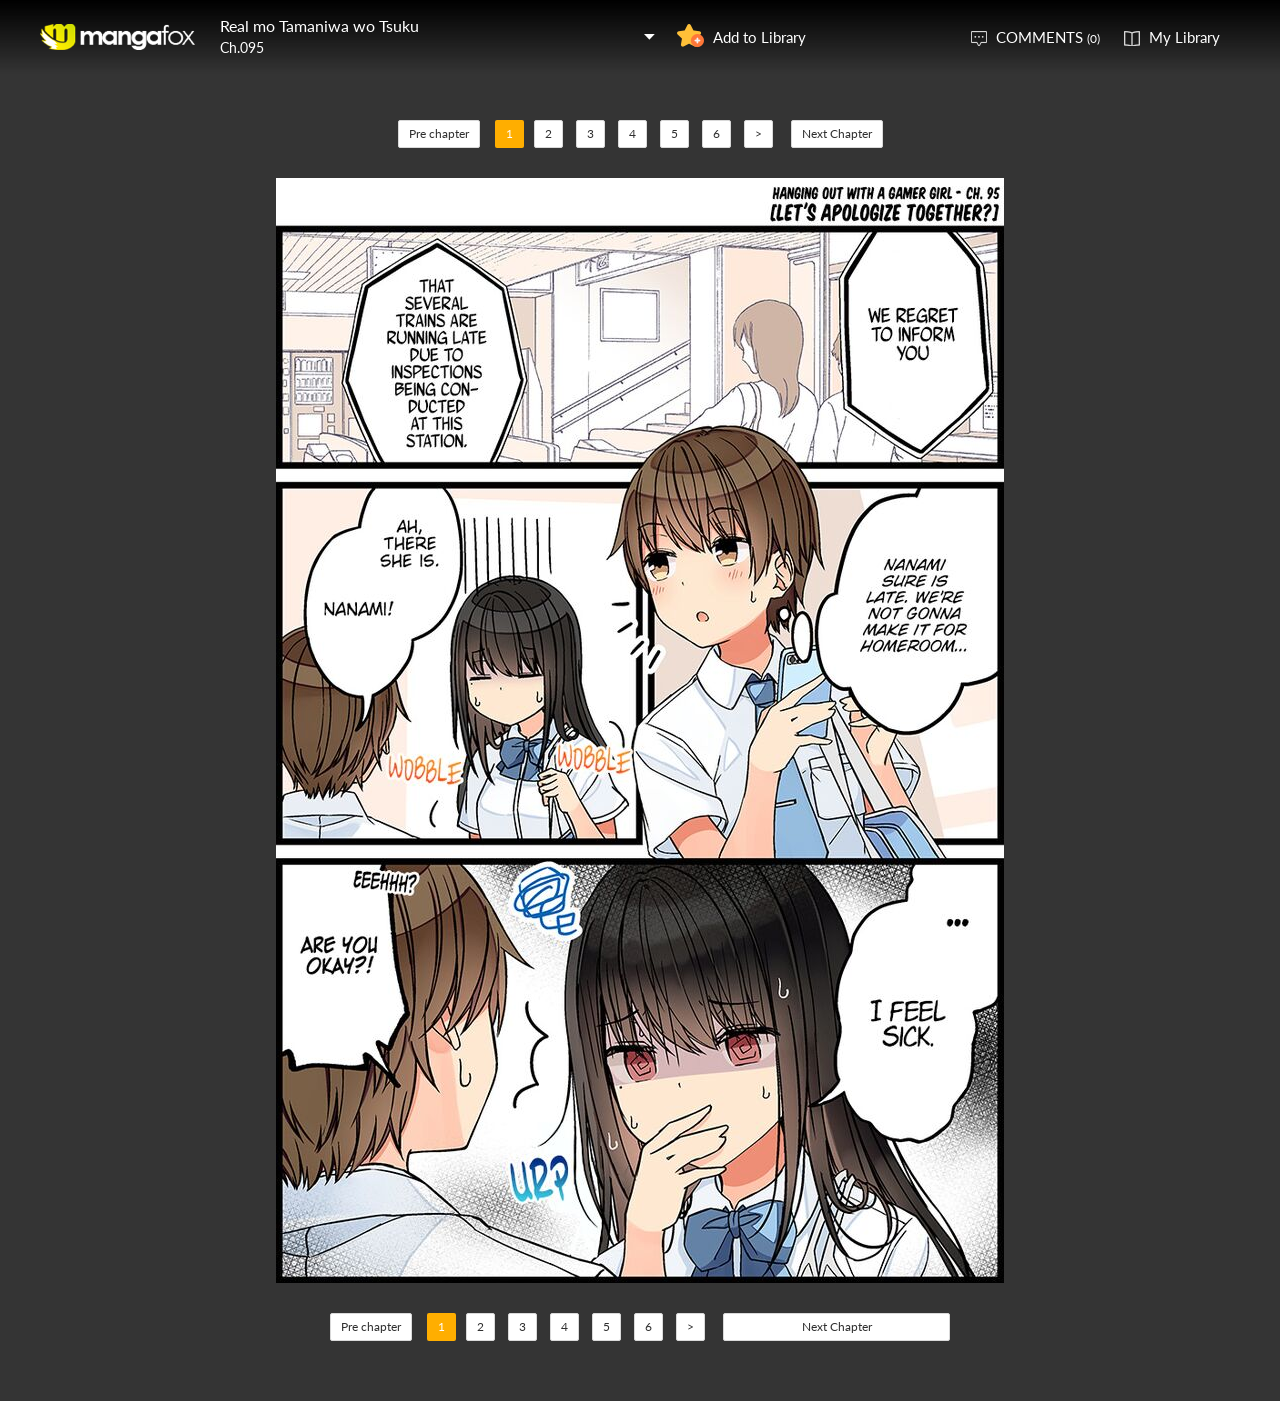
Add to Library (759, 37)
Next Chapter (837, 133)
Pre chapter (439, 133)
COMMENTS (1048, 37)
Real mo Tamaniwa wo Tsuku (319, 25)
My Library (1184, 37)
